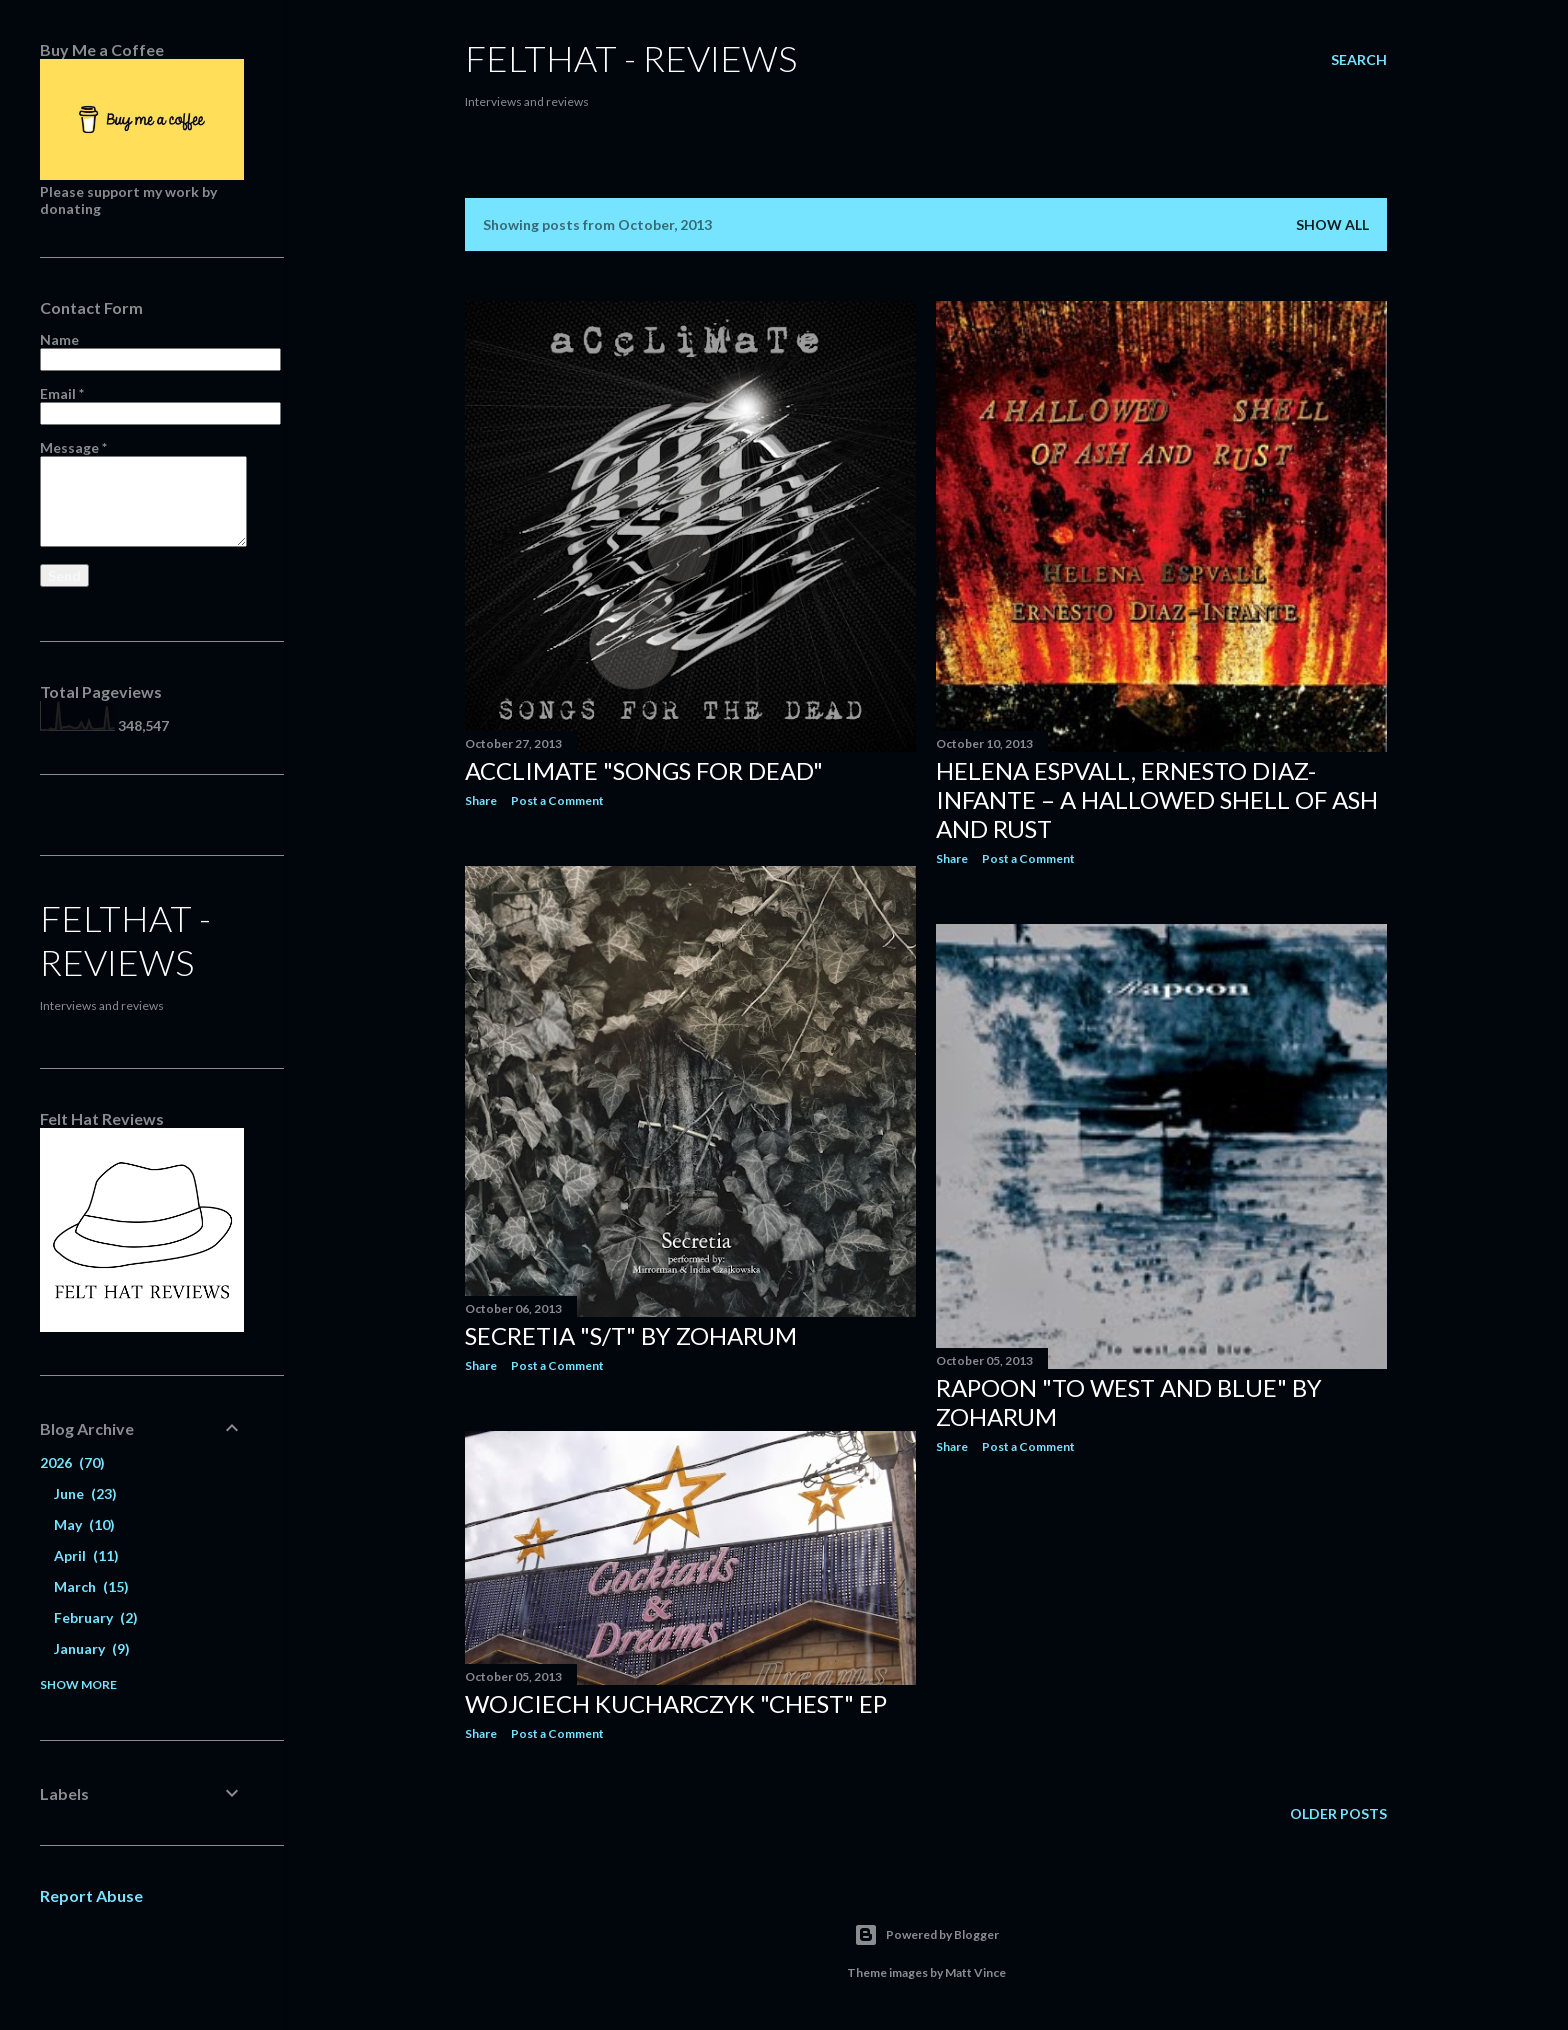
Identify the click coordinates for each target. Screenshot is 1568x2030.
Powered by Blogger (926, 1935)
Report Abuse (91, 1895)
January (92, 1648)
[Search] (1359, 60)
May (84, 1524)
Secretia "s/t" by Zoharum (631, 1335)
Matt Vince (975, 1972)
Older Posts (1338, 1813)
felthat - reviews (631, 58)
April (86, 1555)
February (96, 1617)
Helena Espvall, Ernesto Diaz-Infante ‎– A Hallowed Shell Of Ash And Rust (1157, 799)
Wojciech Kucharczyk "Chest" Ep (676, 1703)
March (91, 1586)
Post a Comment (557, 800)
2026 (72, 1462)
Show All (1332, 224)
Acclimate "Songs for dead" (644, 770)
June (85, 1493)
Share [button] (481, 800)
